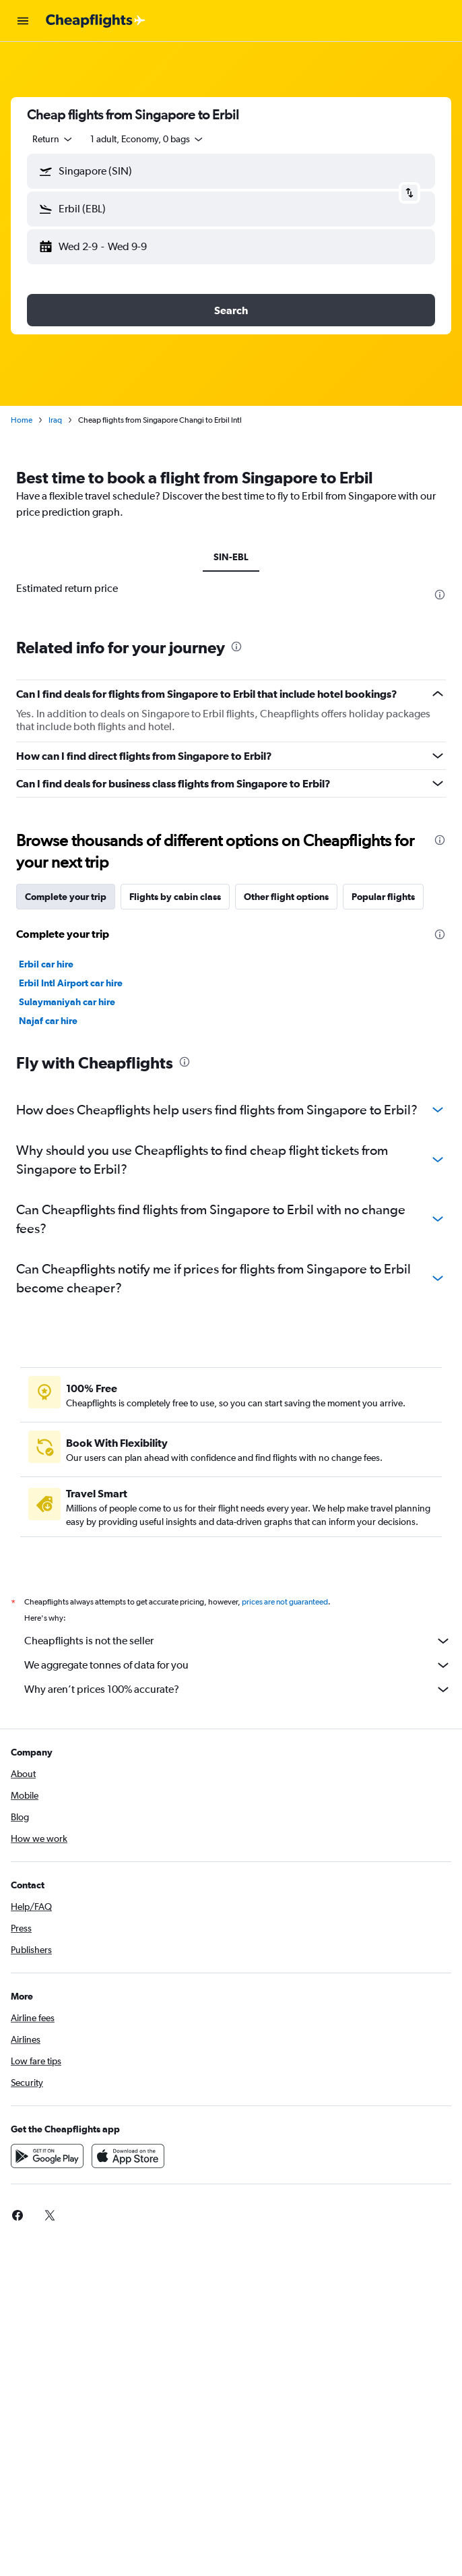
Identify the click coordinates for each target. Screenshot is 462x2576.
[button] (23, 21)
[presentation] (440, 595)
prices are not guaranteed (285, 1602)
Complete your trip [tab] (65, 896)
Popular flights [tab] (383, 896)
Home (21, 420)
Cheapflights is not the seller (237, 1641)
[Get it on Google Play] (47, 2156)
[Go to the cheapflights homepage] (95, 21)
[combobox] (53, 139)
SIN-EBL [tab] (231, 556)
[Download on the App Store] (128, 2156)
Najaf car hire (48, 1020)
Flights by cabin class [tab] (175, 896)
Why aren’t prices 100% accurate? (237, 1689)
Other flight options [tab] (286, 896)
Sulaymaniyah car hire (67, 1001)
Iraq (55, 420)
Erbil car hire (46, 964)
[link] (17, 2215)
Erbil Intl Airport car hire (71, 983)
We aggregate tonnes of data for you (237, 1665)
